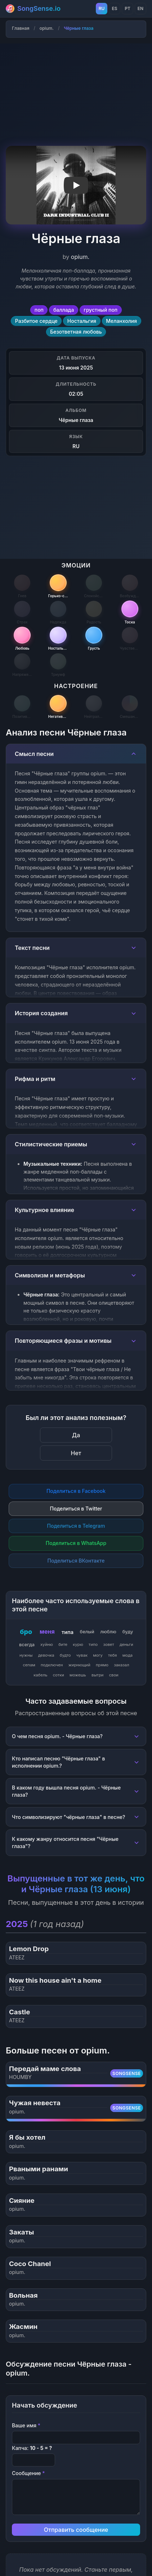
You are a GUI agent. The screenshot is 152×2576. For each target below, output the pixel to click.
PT (127, 8)
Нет (76, 1453)
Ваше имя (26, 2425)
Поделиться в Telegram (76, 1526)
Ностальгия (81, 321)
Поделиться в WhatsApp (76, 1543)
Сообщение (28, 2473)
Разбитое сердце (36, 321)
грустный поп (100, 310)
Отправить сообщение (76, 2529)
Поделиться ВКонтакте (75, 1561)
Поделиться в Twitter (76, 1508)
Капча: (32, 2448)
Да (76, 1435)
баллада (63, 310)
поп (39, 310)
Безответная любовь (76, 332)
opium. (47, 28)
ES (114, 8)
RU (102, 8)
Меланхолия (121, 321)
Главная (20, 28)
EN (140, 8)
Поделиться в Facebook (76, 1491)
